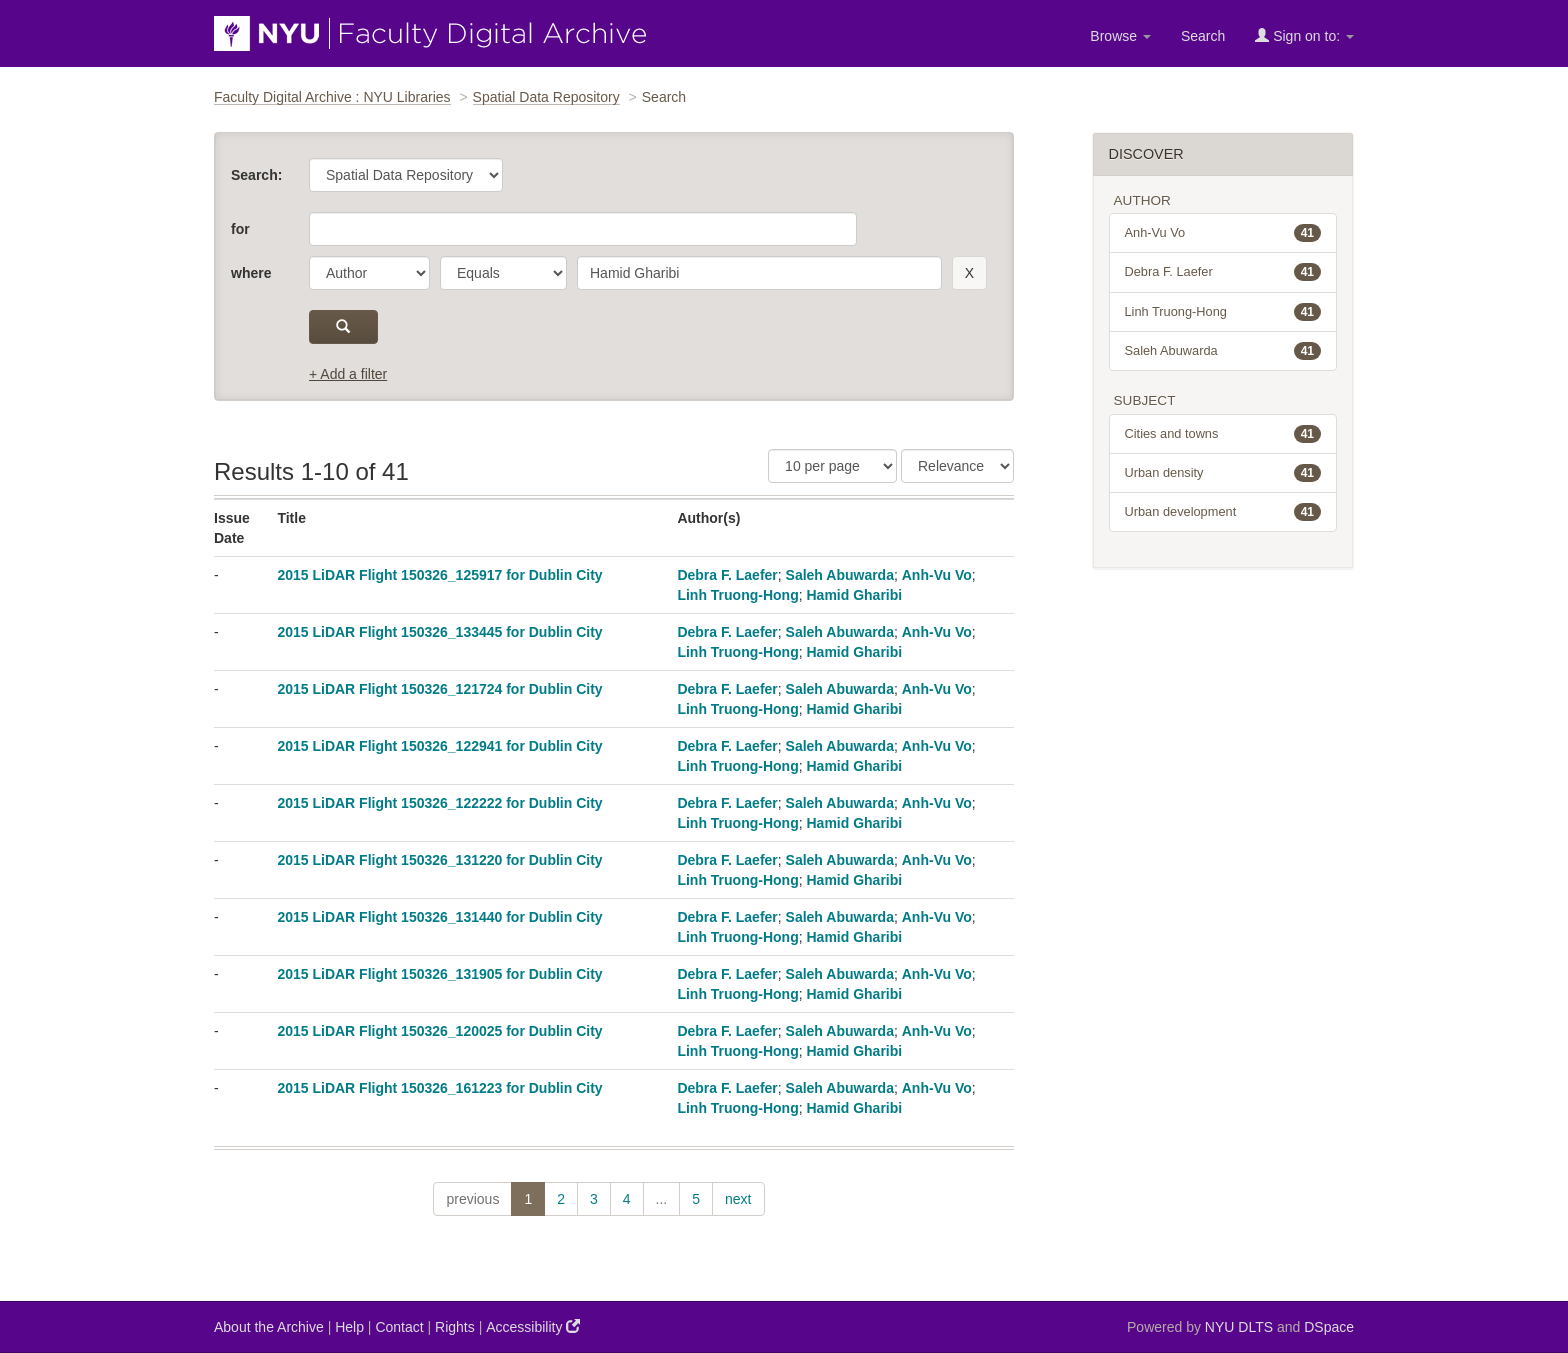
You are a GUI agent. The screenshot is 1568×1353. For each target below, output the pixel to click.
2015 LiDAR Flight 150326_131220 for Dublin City (439, 860)
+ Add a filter (348, 374)
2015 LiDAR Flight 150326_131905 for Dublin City (439, 974)
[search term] (759, 273)
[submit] (343, 327)
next (738, 1199)
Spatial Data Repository (546, 97)
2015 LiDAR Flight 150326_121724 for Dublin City (439, 689)
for (240, 229)
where (251, 273)
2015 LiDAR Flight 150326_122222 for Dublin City (439, 803)
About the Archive (269, 1327)
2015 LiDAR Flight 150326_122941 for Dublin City (439, 746)
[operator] (503, 273)
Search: (256, 175)
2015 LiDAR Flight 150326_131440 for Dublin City (439, 917)
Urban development (1223, 512)
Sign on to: (1304, 35)
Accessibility (533, 1326)
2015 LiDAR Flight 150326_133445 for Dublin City (439, 632)
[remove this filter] (969, 273)
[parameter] (369, 273)
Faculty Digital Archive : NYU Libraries (332, 97)
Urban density (1223, 473)
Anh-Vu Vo (937, 575)
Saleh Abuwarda (840, 575)
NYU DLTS (1239, 1327)
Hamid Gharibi (854, 595)
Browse (1120, 36)
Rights (455, 1327)
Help (349, 1327)
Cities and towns (1223, 434)
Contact (399, 1327)
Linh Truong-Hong (737, 595)
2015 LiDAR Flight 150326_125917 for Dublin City (439, 575)
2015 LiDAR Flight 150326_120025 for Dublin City (439, 1031)
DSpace (1329, 1327)
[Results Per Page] (832, 466)
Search (1203, 36)
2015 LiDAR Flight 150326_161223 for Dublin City (439, 1088)
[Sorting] (957, 466)
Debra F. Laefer (727, 575)
